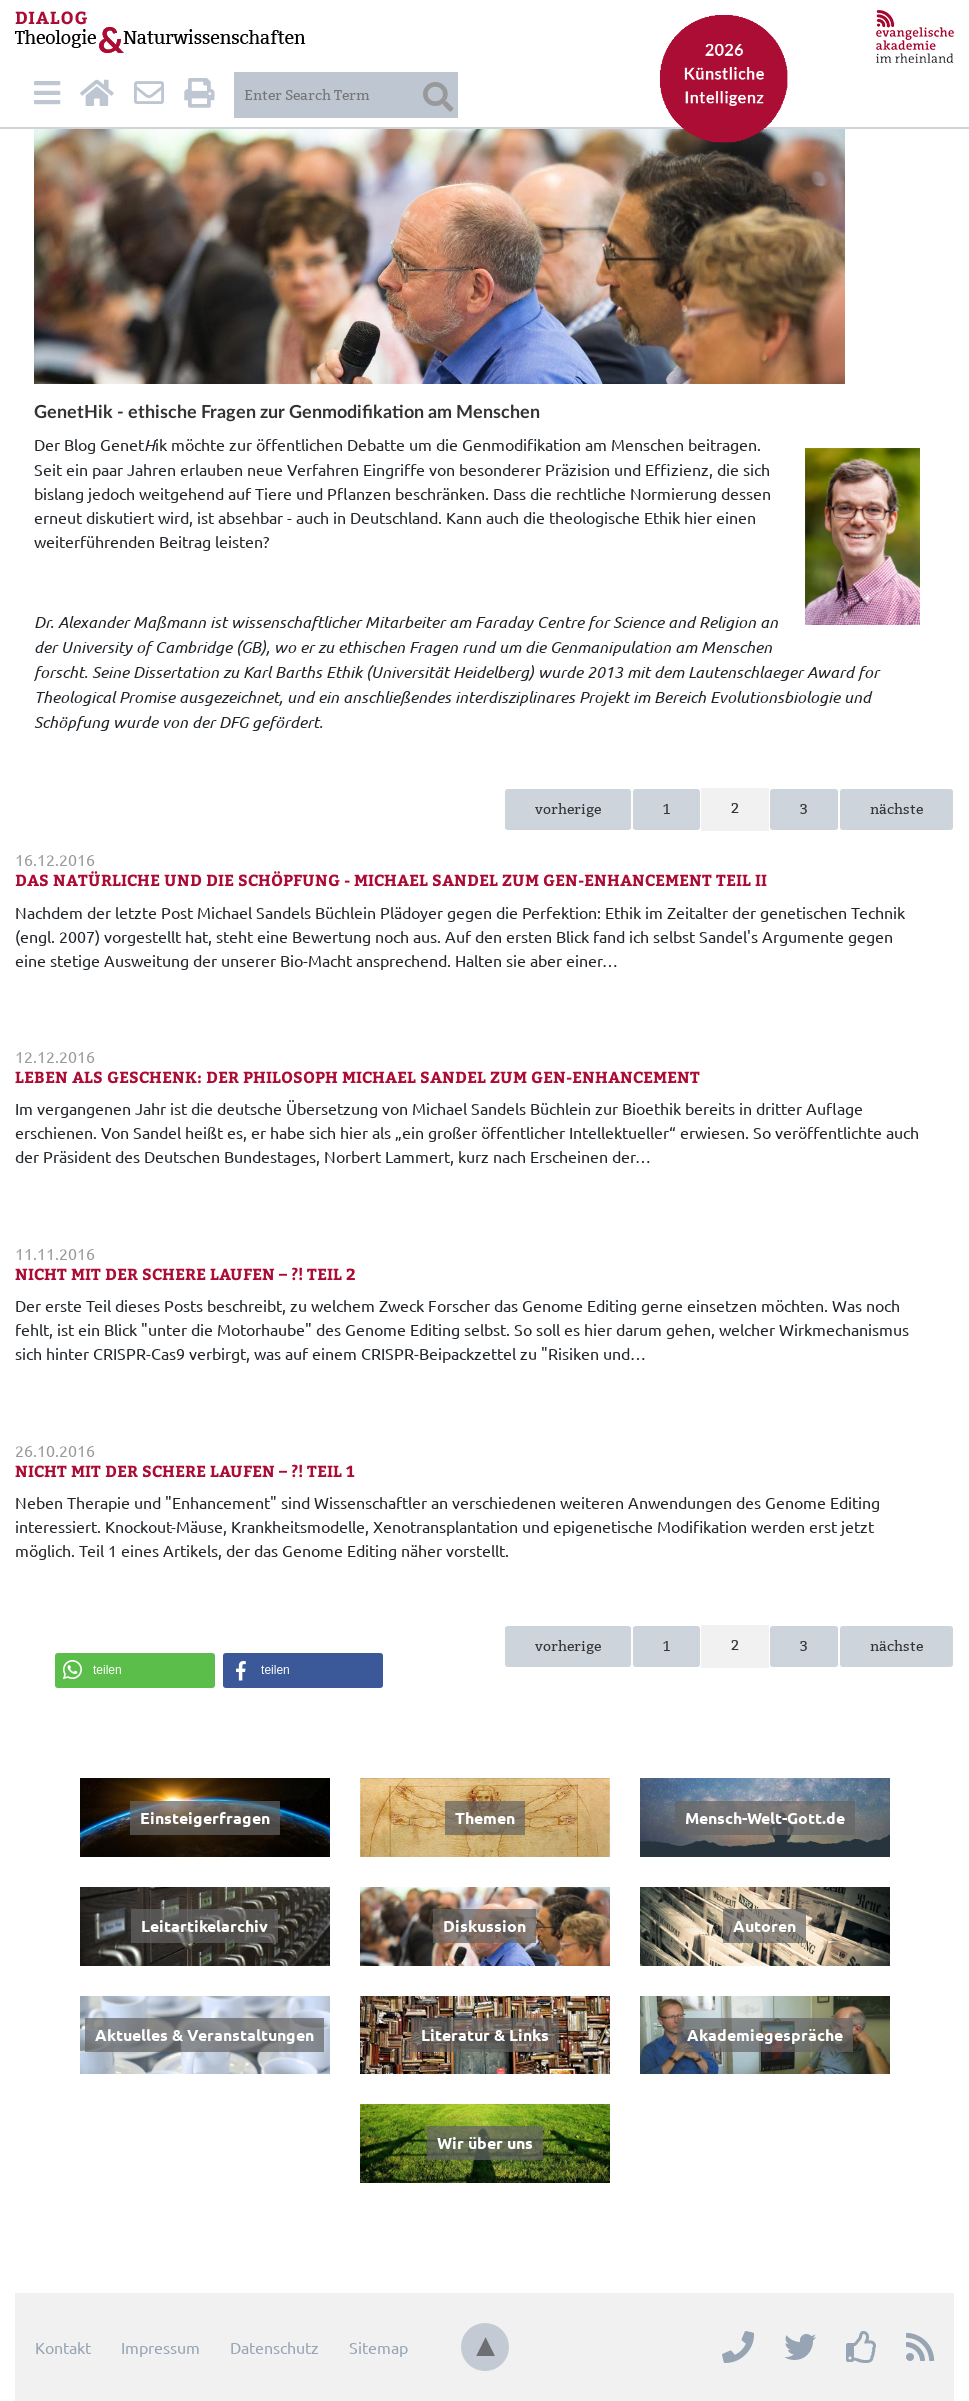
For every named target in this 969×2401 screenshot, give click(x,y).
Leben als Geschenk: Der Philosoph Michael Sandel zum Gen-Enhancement (357, 1076)
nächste (896, 809)
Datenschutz (274, 2347)
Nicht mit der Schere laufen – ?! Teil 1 (185, 1470)
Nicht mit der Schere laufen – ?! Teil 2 (185, 1273)
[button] (135, 1670)
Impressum (160, 2347)
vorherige (568, 809)
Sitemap (378, 2347)
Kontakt (63, 2347)
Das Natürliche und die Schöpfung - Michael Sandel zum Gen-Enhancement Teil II (391, 879)
